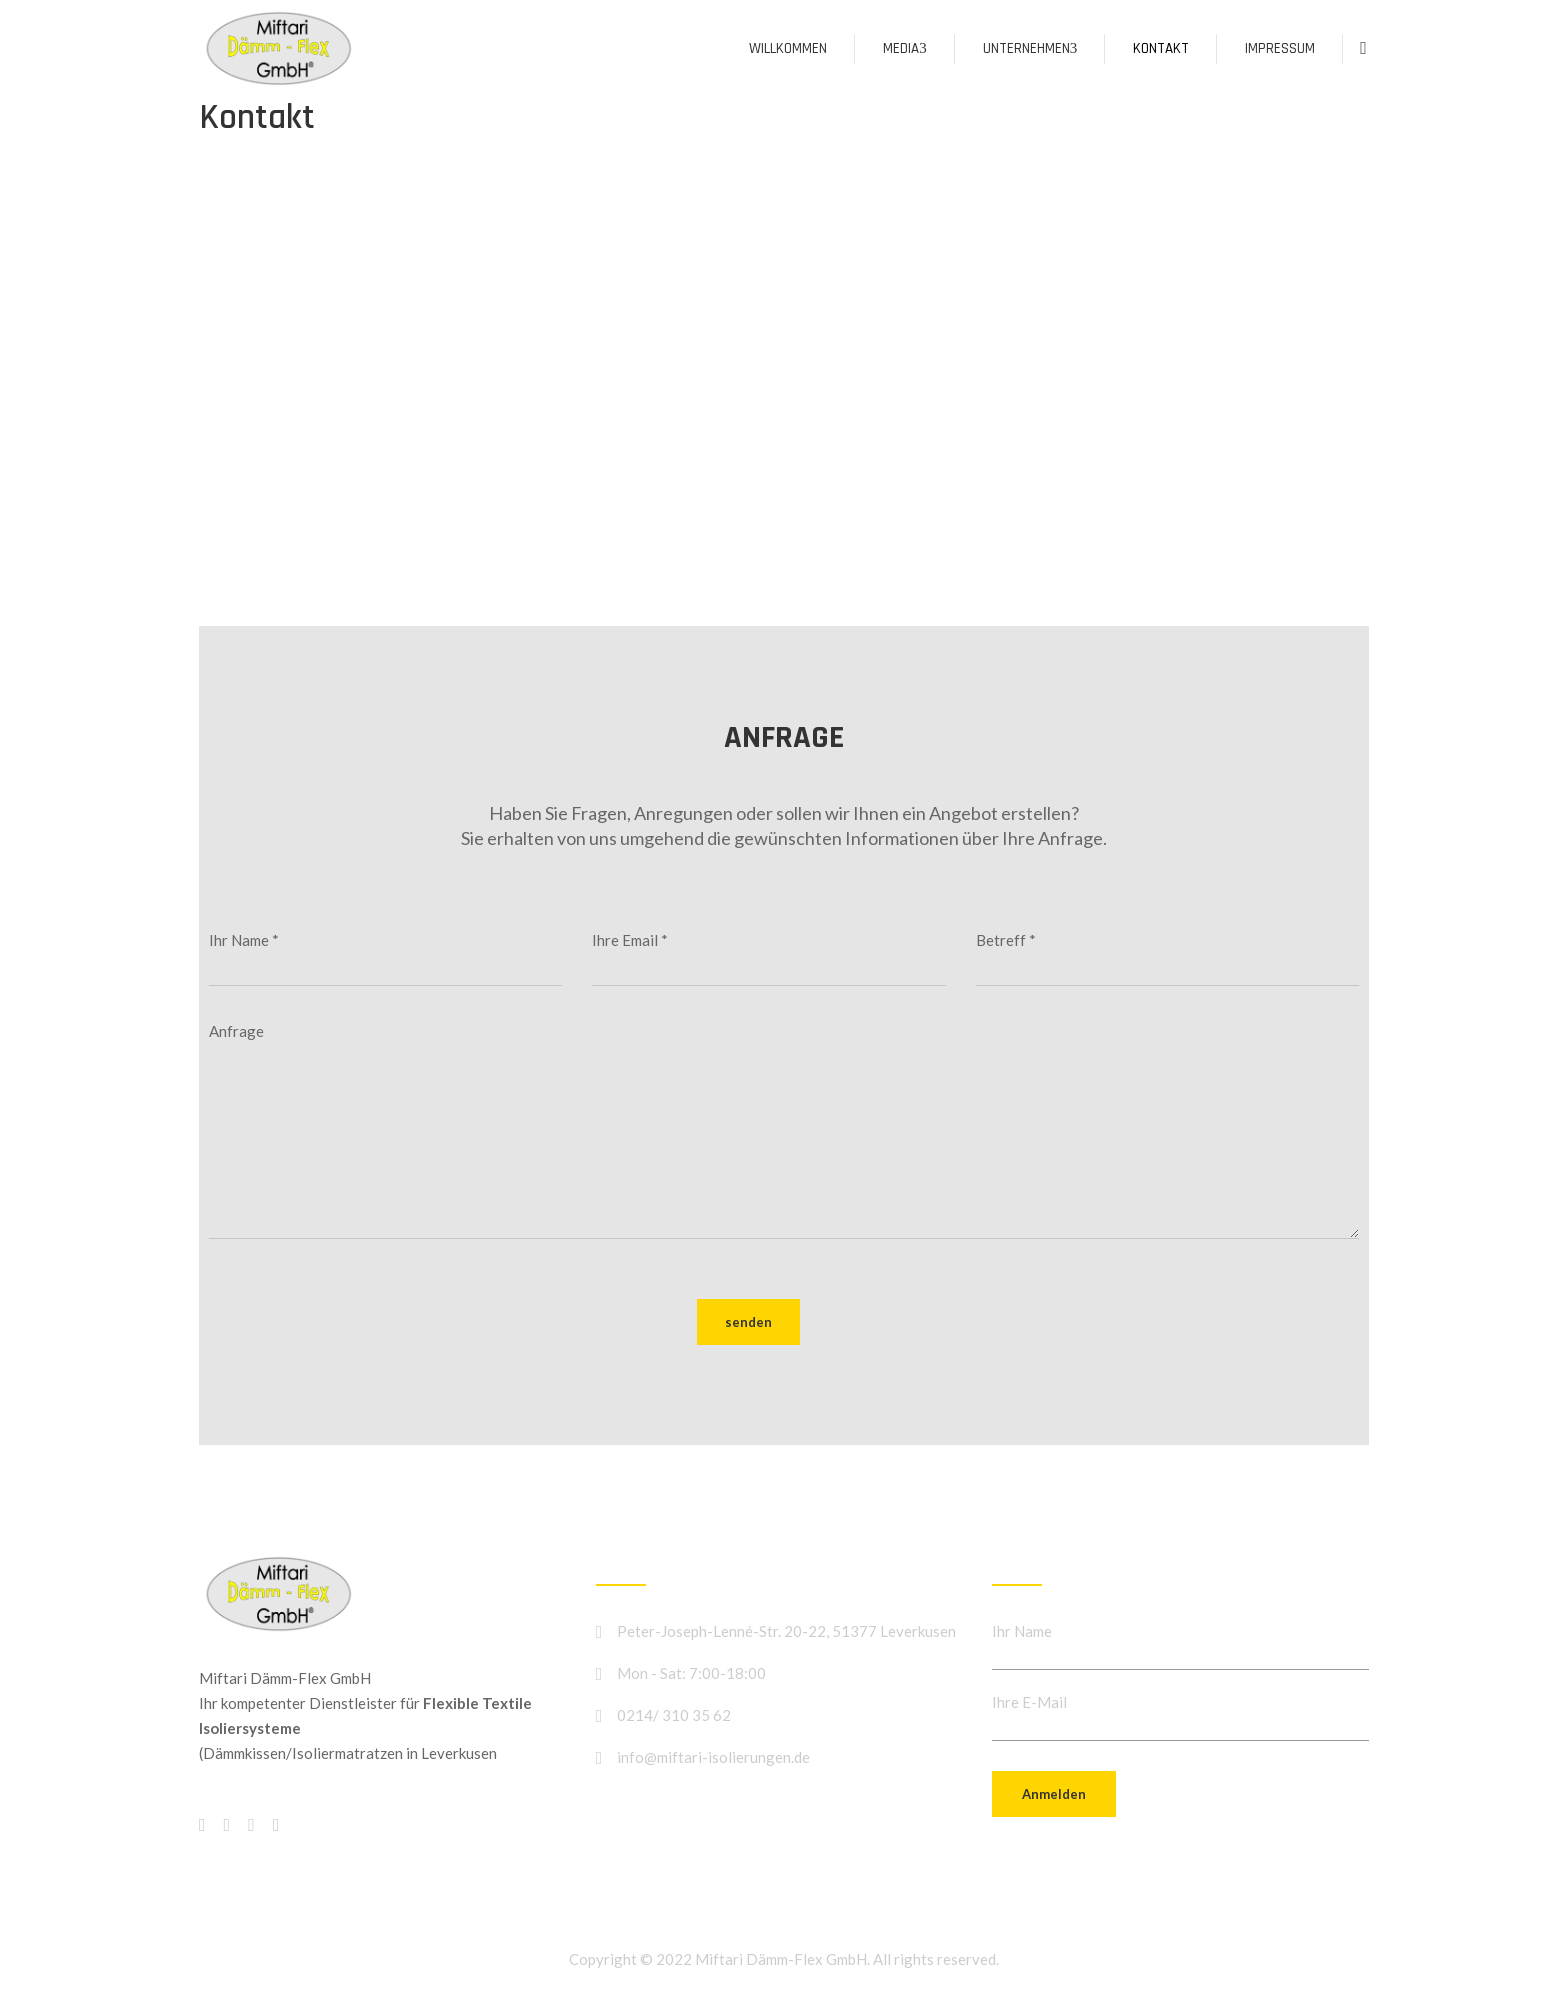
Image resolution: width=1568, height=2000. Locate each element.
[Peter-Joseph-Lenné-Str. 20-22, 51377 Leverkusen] (784, 355)
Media (905, 48)
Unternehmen (1030, 48)
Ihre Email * (768, 958)
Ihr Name (1022, 1631)
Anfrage (784, 1134)
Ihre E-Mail (1029, 1702)
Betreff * (1167, 958)
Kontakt (1161, 48)
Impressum (1280, 48)
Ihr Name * (385, 958)
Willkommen (788, 48)
